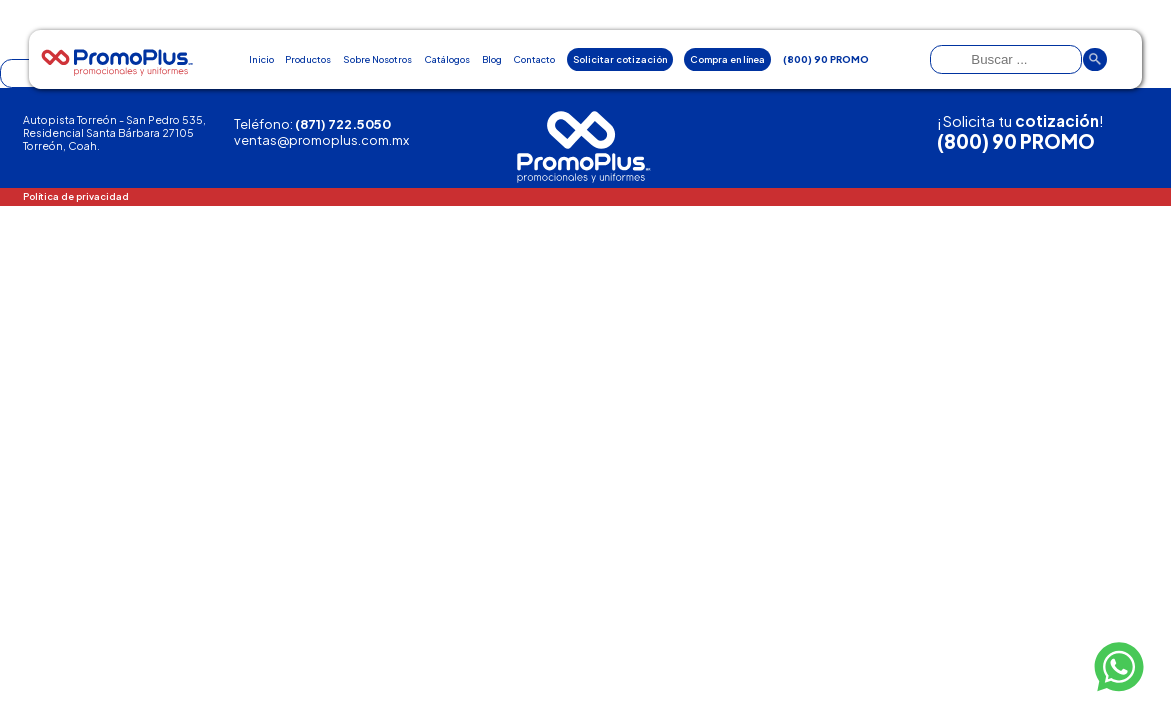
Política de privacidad (76, 196)
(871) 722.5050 (343, 124)
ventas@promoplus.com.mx (321, 140)
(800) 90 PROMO (1016, 141)
